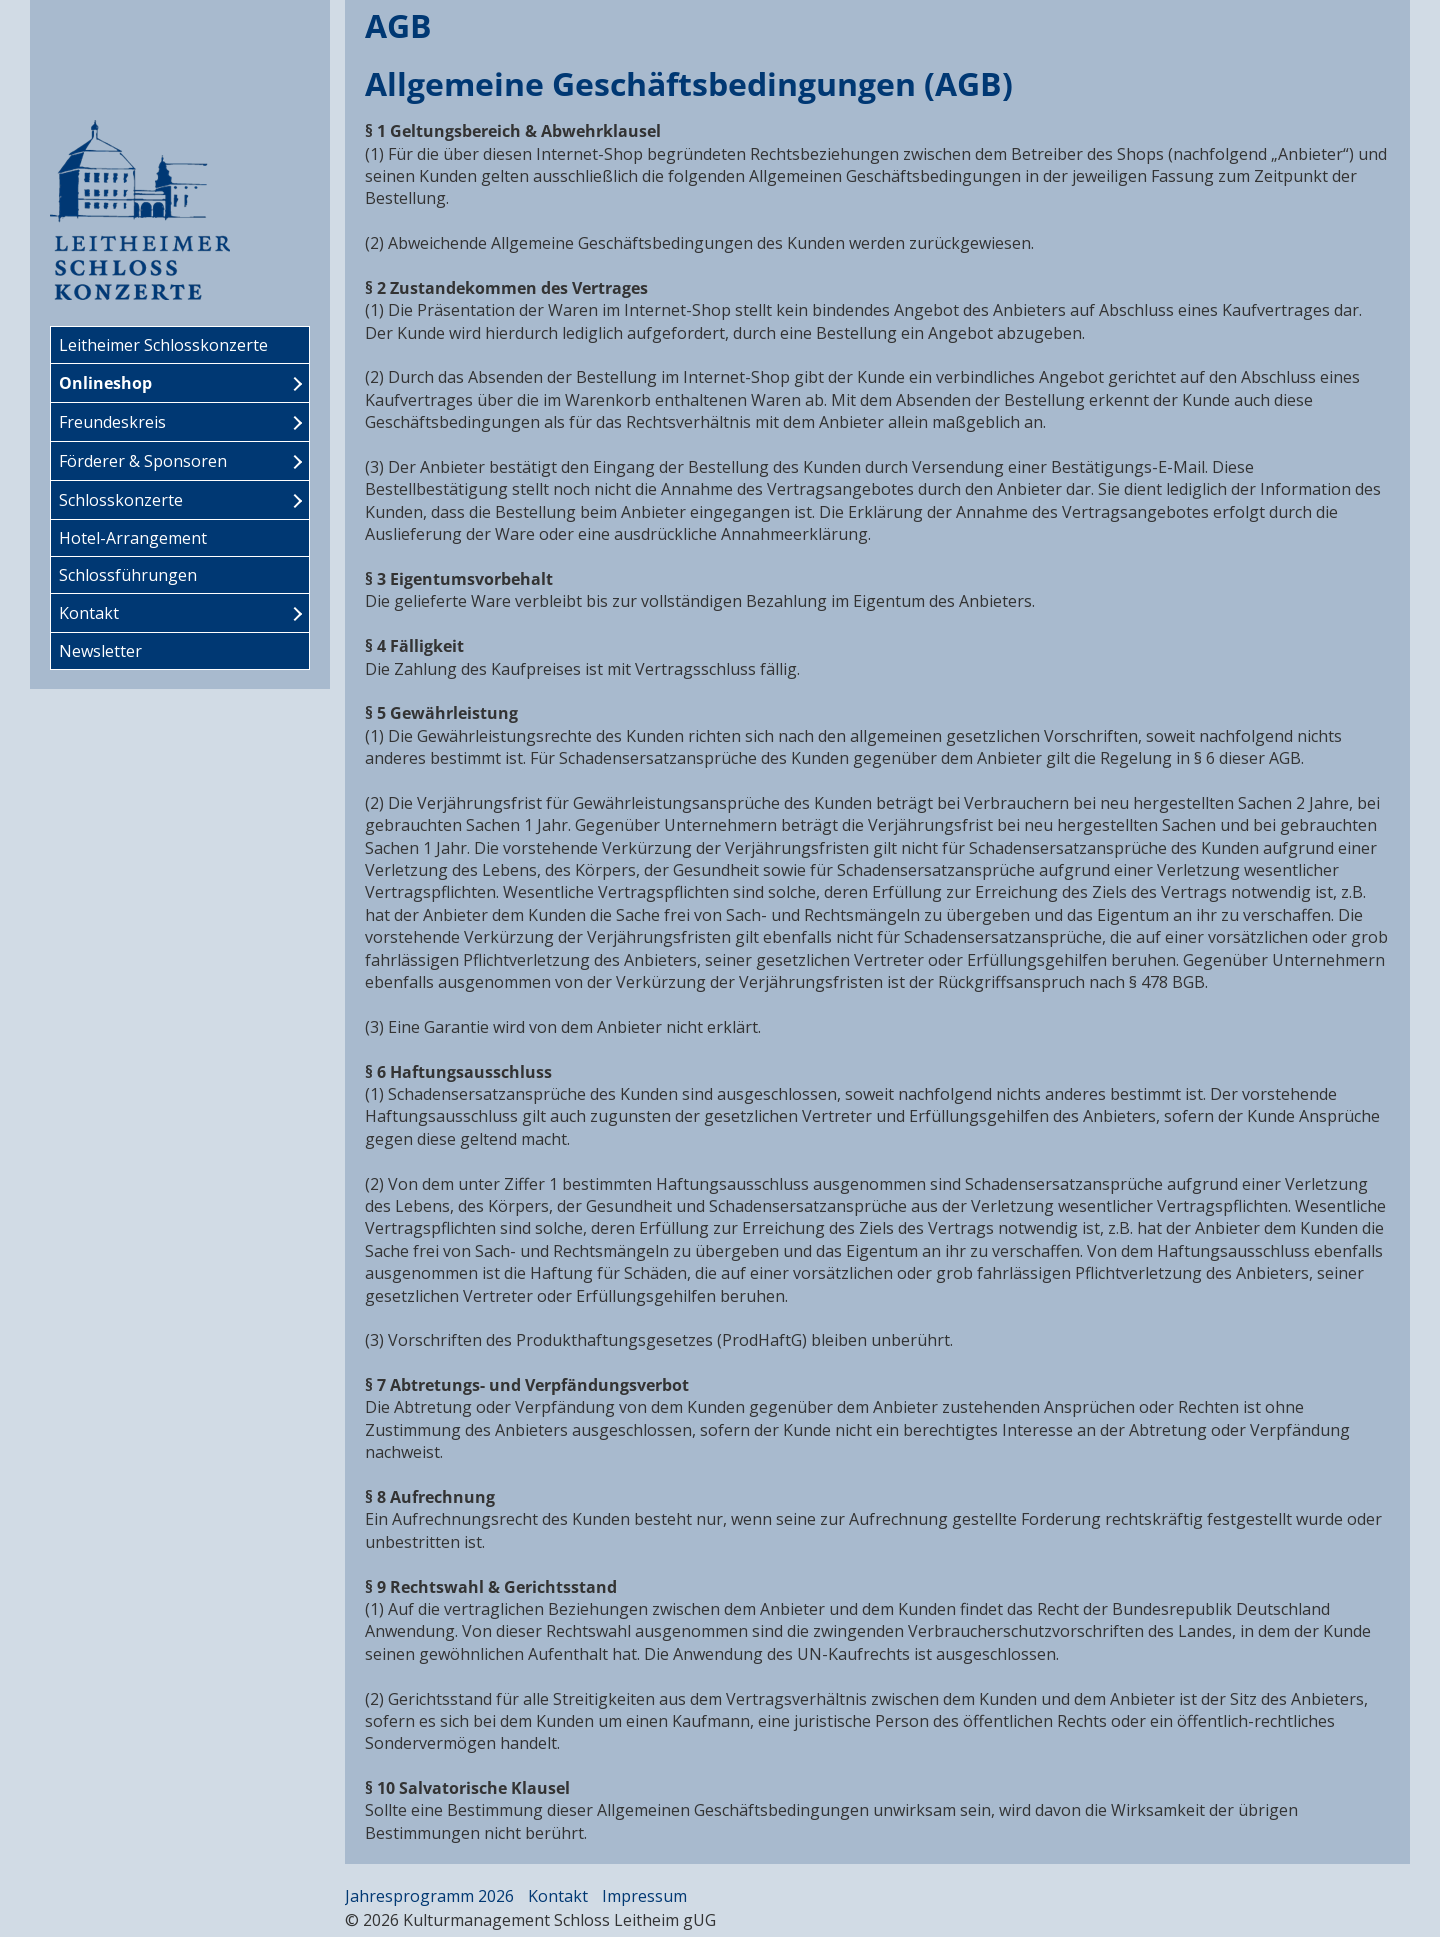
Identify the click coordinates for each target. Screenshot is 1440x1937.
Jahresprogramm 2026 (429, 1896)
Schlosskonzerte (121, 500)
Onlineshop (105, 383)
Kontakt (89, 613)
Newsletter (100, 651)
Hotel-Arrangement (133, 538)
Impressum (644, 1896)
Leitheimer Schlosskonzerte (163, 345)
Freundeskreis (112, 422)
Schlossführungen (128, 575)
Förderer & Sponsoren (143, 461)
